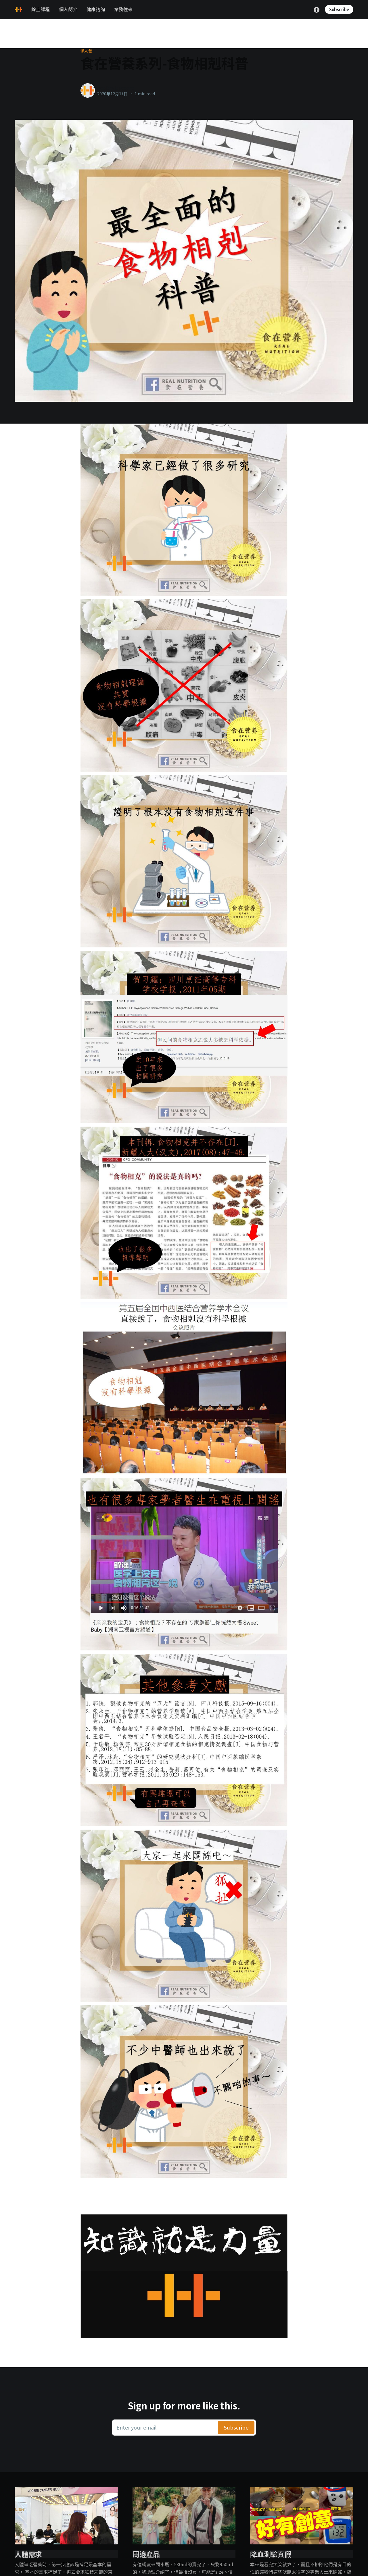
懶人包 (86, 50)
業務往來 (123, 9)
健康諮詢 (96, 9)
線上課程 (40, 9)
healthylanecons (115, 87)
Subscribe (339, 9)
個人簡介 (68, 9)
